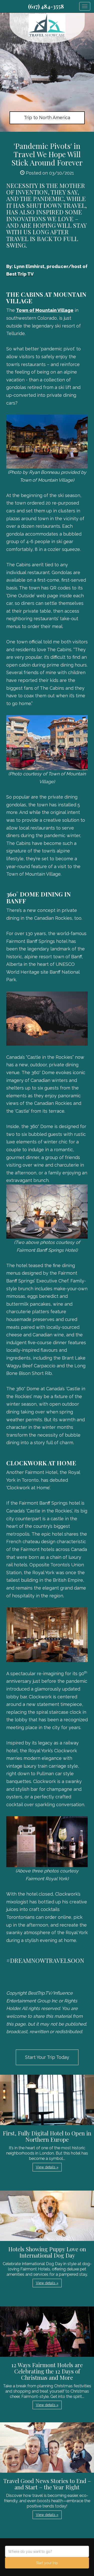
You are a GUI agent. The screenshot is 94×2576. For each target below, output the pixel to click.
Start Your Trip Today (47, 2057)
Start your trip (47, 2563)
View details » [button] (47, 2167)
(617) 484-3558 (46, 6)
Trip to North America (47, 117)
